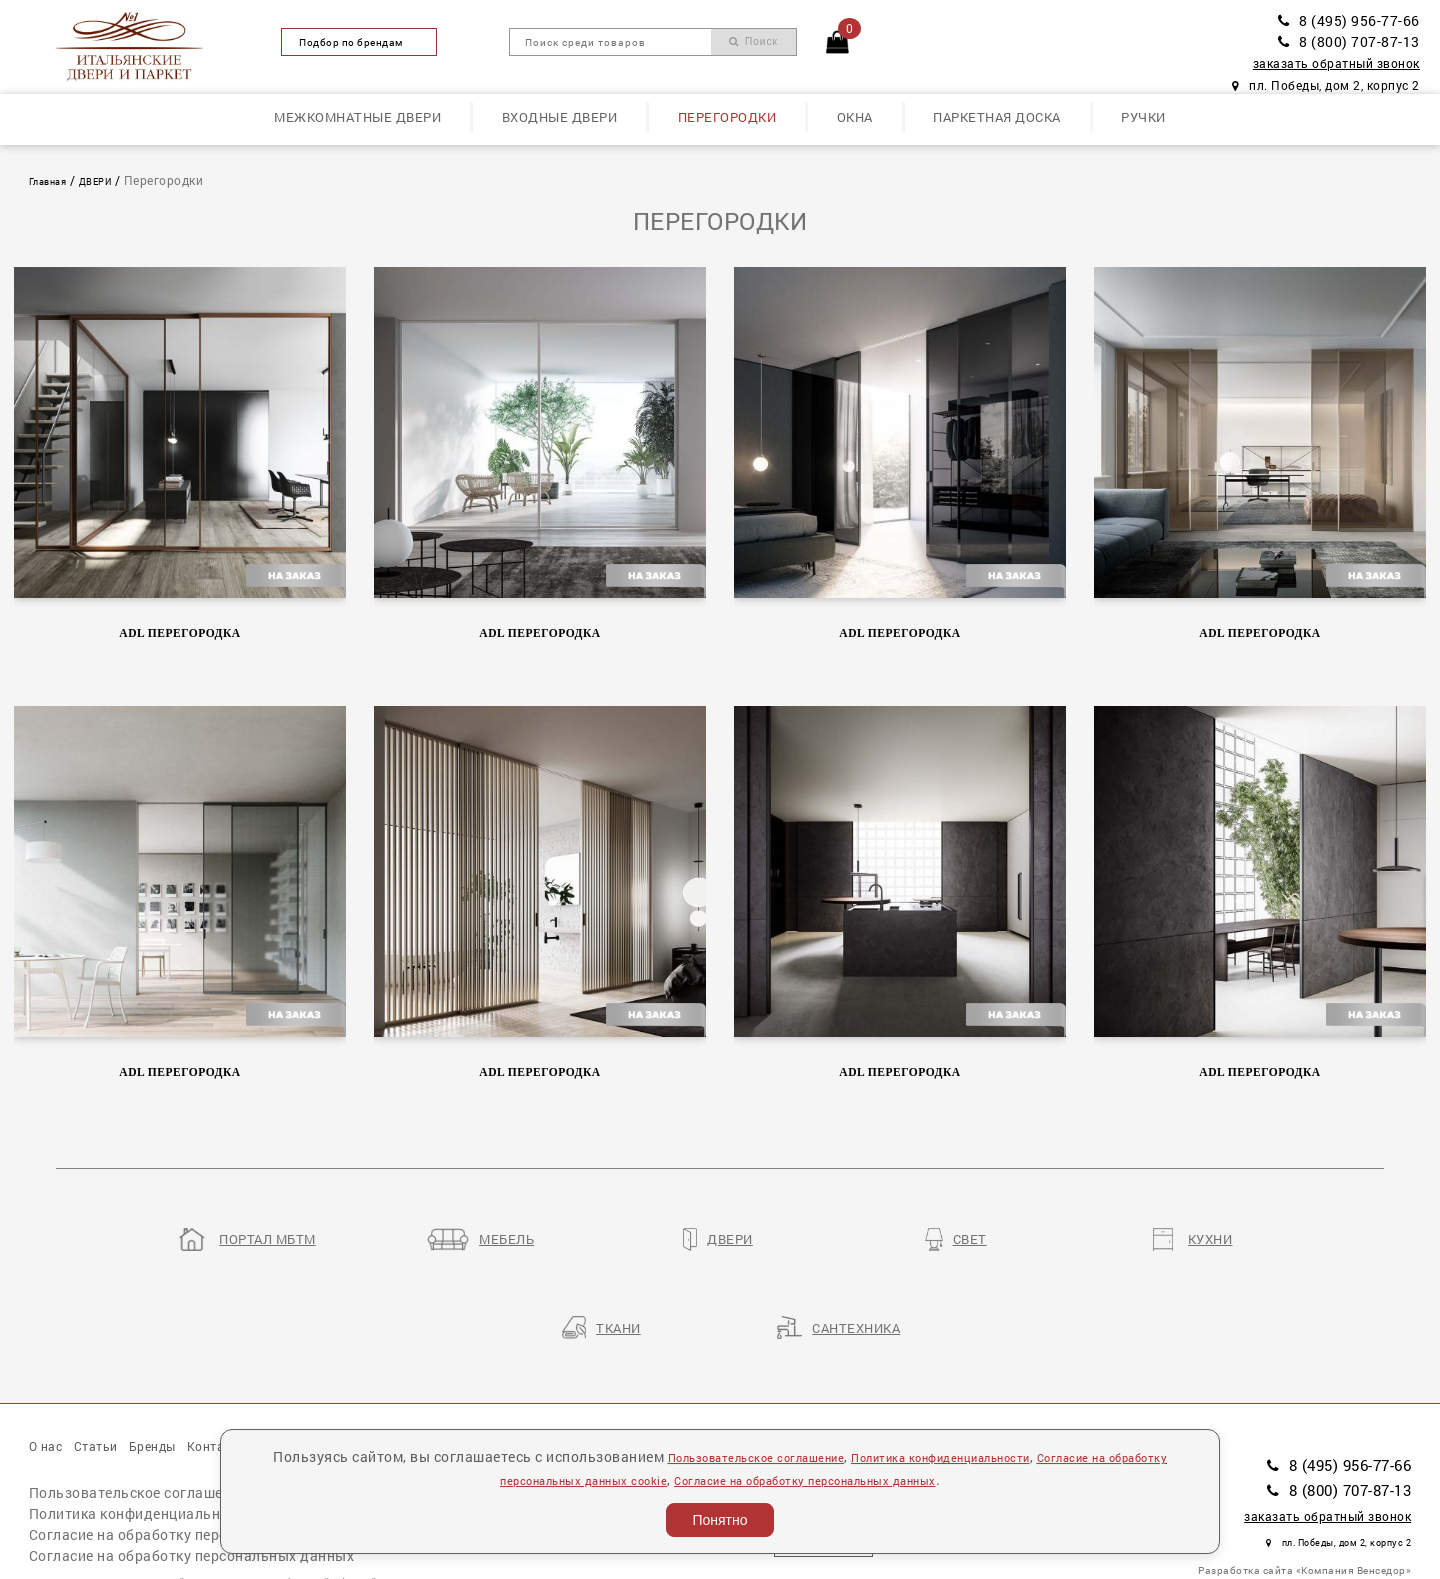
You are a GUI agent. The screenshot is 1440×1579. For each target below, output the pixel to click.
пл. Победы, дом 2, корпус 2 (1326, 85)
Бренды (189, 1370)
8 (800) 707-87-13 (1349, 41)
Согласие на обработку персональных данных (192, 1488)
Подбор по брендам (359, 42)
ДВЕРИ (115, 180)
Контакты (273, 1370)
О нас (51, 1370)
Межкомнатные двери (357, 117)
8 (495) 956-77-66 (1349, 20)
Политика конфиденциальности (141, 1446)
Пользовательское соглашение (138, 1425)
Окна (855, 117)
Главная (55, 180)
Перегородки (727, 117)
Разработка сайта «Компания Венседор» (1304, 1492)
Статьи (116, 1370)
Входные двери (560, 117)
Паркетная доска (997, 117)
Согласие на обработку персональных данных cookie (215, 1467)
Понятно (719, 1520)
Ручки (1143, 117)
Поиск (753, 41)
